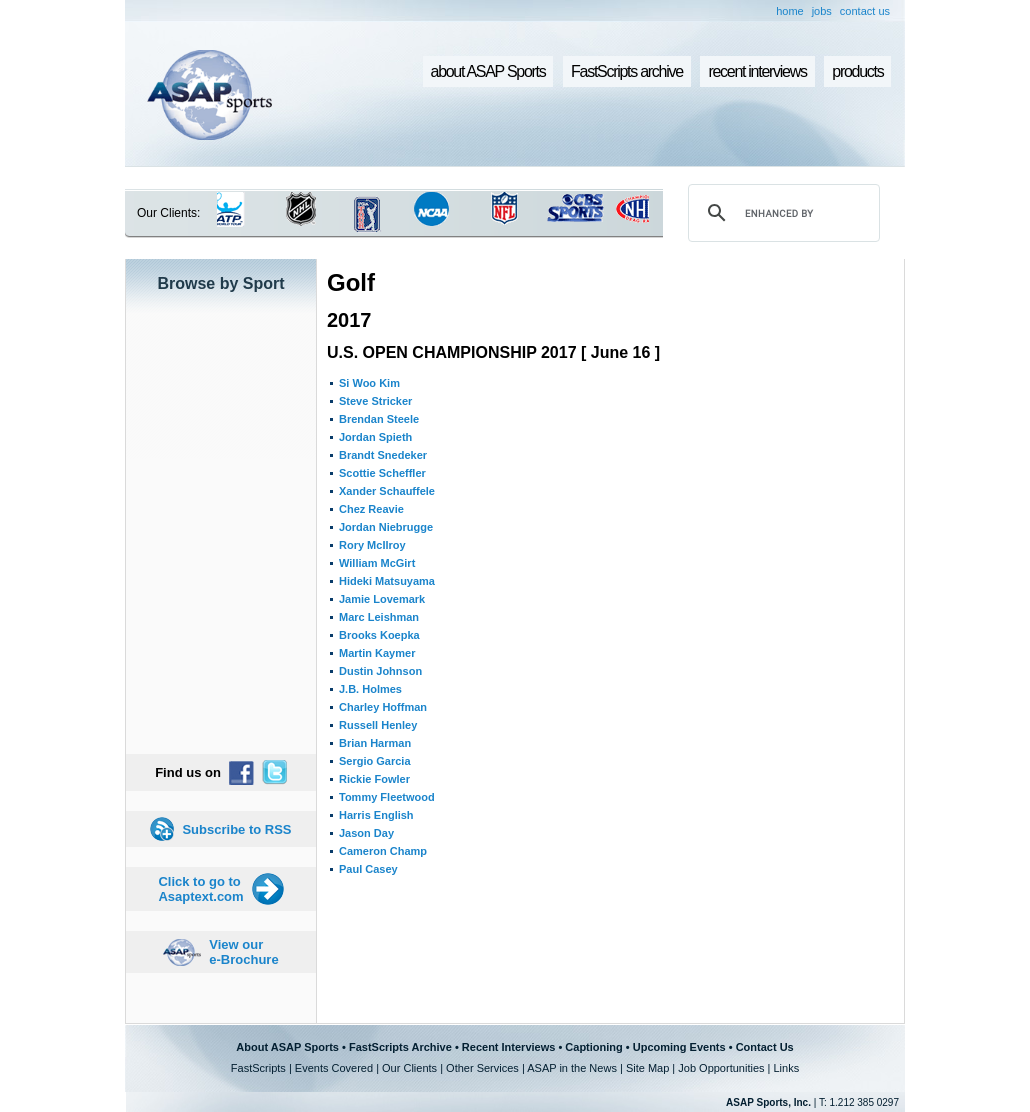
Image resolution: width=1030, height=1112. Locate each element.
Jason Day (366, 833)
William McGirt (377, 563)
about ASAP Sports (488, 71)
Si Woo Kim (369, 383)
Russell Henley (378, 725)
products (857, 71)
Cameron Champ (383, 851)
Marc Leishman (379, 617)
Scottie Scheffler (382, 473)
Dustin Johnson (380, 671)
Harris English (376, 815)
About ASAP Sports (287, 1047)
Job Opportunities (721, 1068)
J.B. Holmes (370, 689)
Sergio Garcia (375, 761)
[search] (781, 213)
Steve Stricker (375, 401)
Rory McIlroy (372, 545)
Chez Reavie (371, 509)
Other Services (482, 1068)
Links (786, 1068)
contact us (865, 11)
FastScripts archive (627, 71)
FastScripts (258, 1068)
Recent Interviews (509, 1047)
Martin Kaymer (377, 653)
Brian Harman (375, 743)
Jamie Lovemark (382, 599)
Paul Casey (368, 869)
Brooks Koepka (379, 635)
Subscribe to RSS (236, 829)
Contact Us (765, 1047)
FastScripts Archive (400, 1047)
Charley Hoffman (383, 707)
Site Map (647, 1068)
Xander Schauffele (387, 491)
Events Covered (334, 1068)
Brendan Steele (379, 419)
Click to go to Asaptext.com (200, 889)
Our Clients (409, 1068)
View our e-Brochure (243, 952)
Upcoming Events (679, 1047)
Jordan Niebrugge (386, 527)
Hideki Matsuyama (387, 581)
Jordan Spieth (375, 437)
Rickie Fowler (374, 779)
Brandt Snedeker (383, 455)
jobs (822, 11)
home (790, 11)
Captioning (593, 1047)
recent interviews (757, 71)
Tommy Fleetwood (387, 797)
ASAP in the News (572, 1068)
